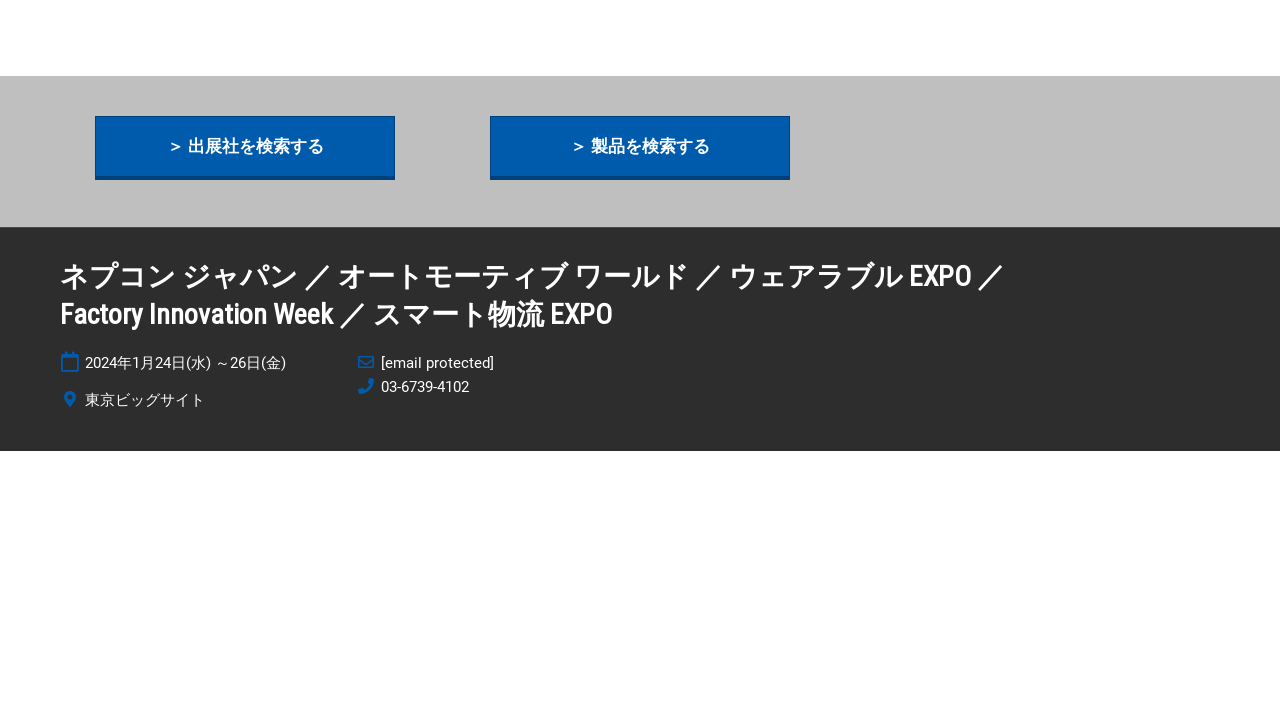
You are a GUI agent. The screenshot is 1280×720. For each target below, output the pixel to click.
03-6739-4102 (425, 387)
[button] (245, 146)
